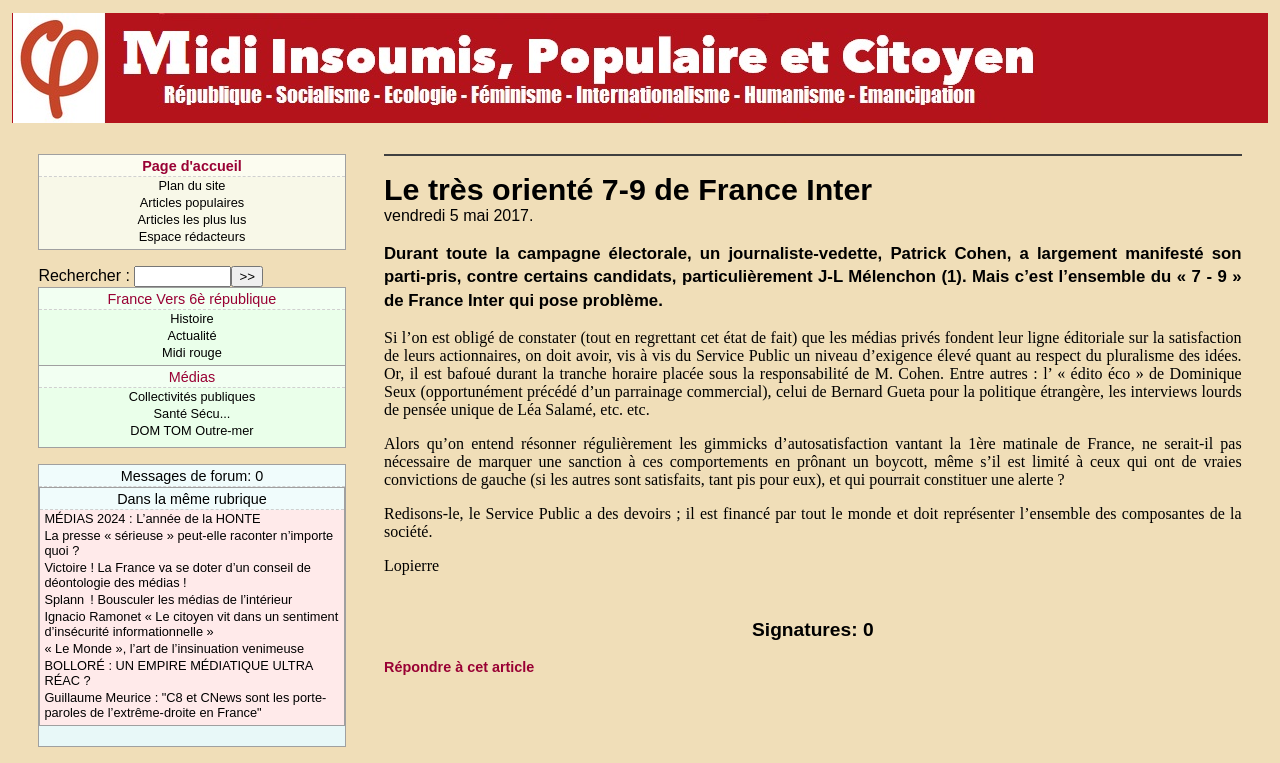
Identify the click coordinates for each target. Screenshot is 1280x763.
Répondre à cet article (459, 667)
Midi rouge (192, 352)
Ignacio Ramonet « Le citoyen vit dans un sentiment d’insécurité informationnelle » (191, 624)
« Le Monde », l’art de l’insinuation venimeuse (174, 648)
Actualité (191, 335)
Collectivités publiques (192, 396)
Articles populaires (192, 202)
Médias (192, 377)
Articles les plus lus (192, 219)
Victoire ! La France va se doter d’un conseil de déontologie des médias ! (177, 575)
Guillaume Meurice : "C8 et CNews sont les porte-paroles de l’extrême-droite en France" (185, 705)
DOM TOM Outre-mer (191, 430)
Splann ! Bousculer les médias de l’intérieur (168, 599)
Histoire (191, 318)
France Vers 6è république (192, 299)
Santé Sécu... (192, 413)
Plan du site (192, 185)
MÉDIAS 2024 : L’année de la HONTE (152, 518)
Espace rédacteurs (192, 236)
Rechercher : (84, 275)
